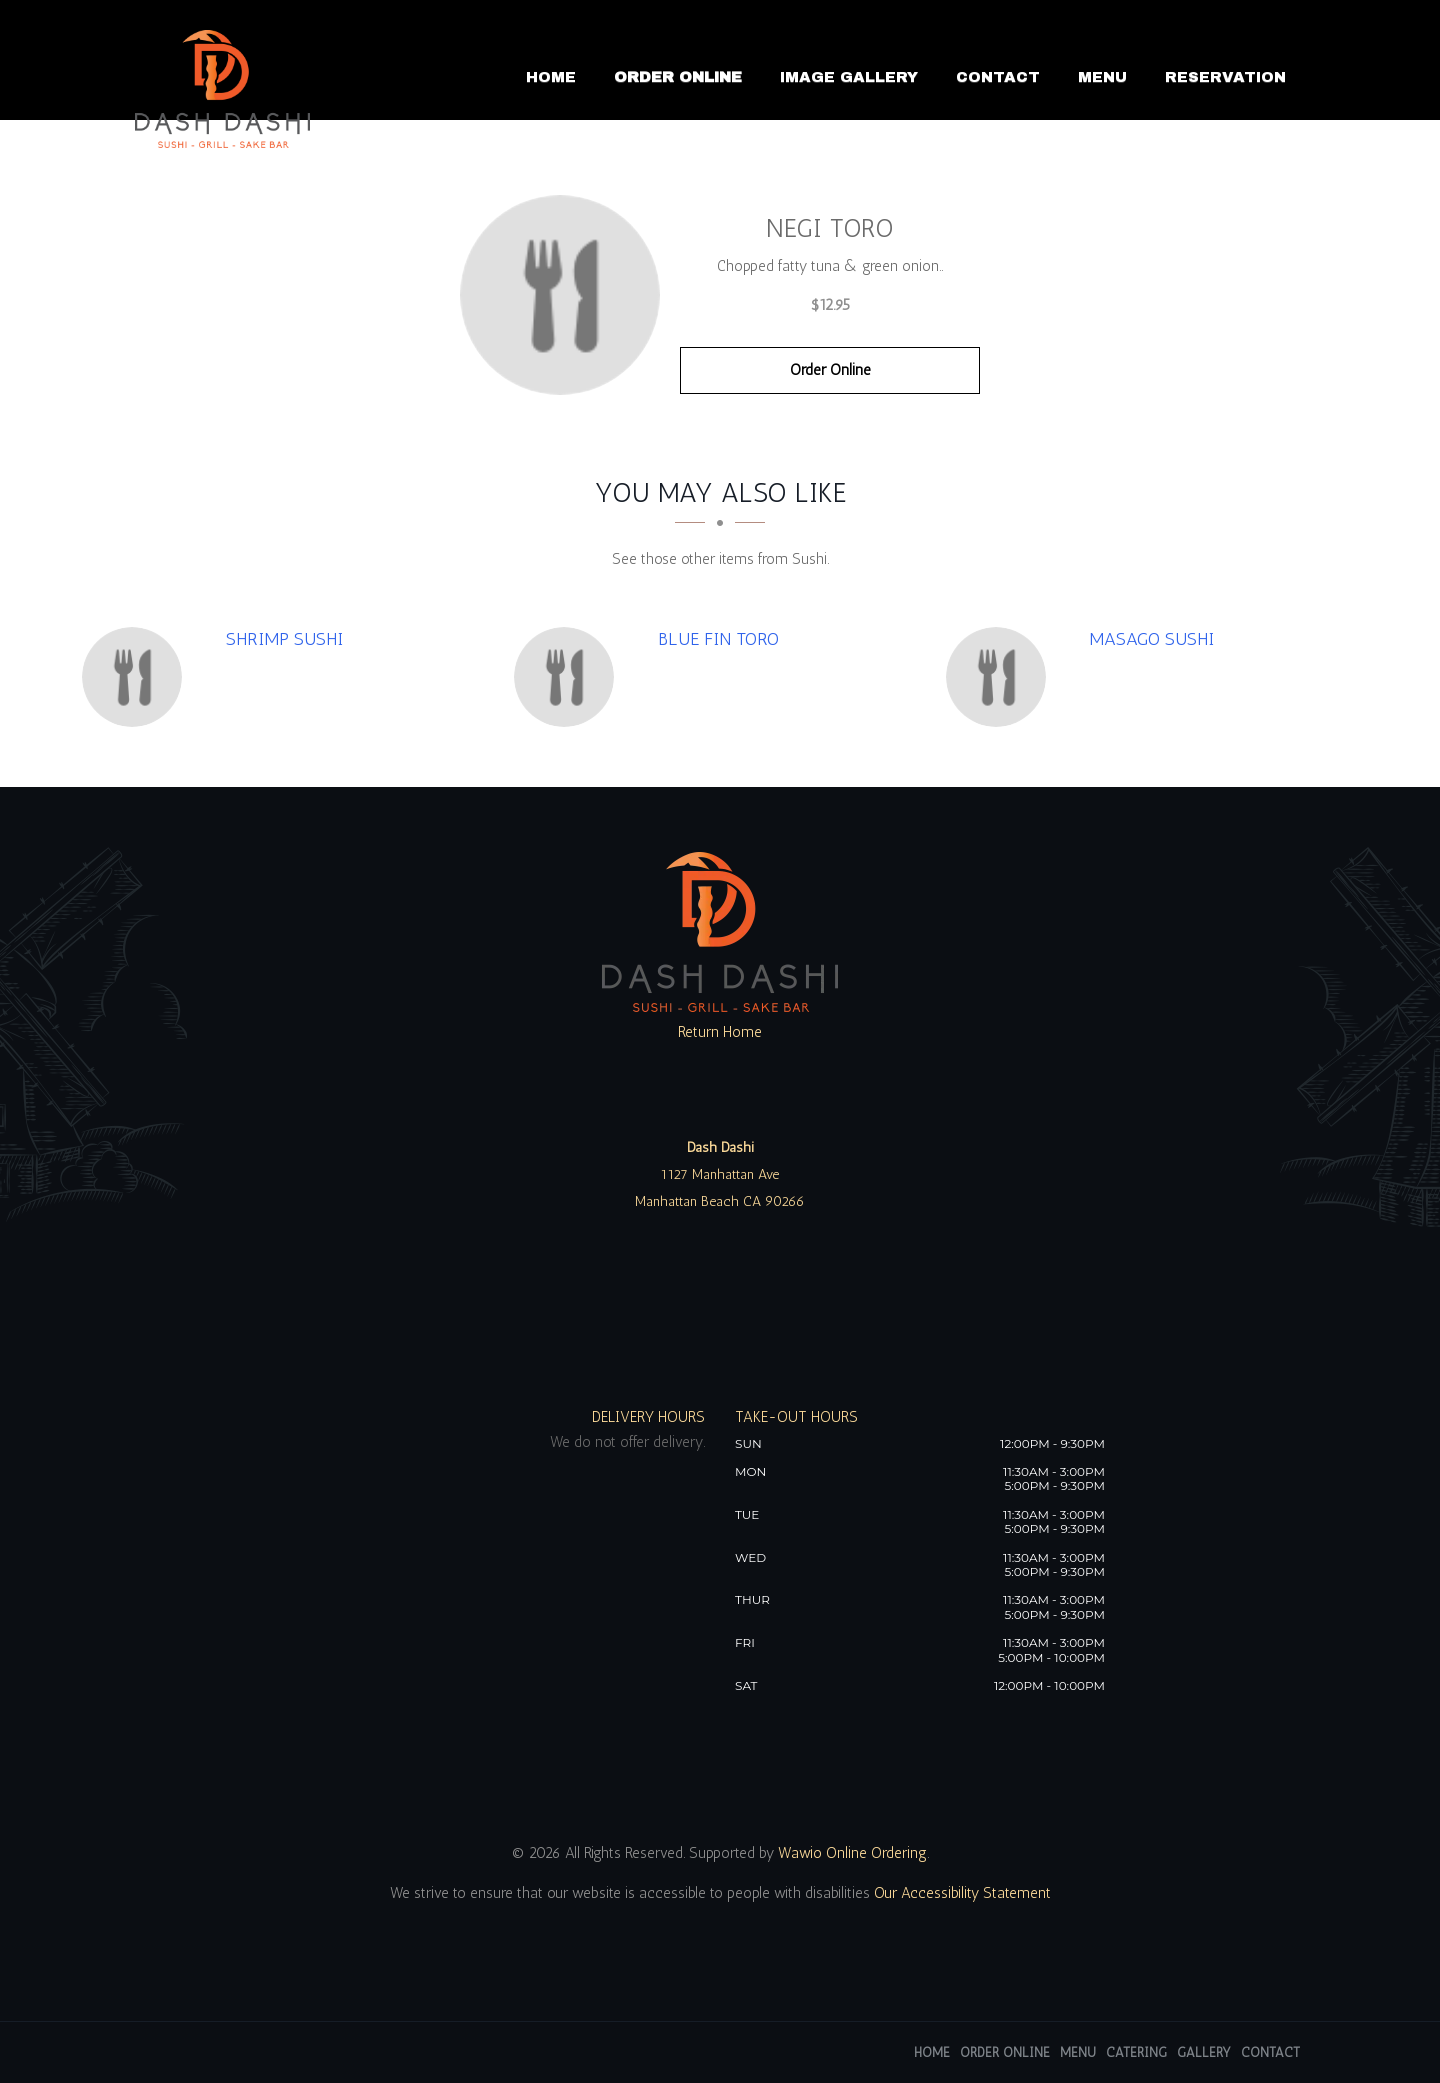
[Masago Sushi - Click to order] (1001, 677)
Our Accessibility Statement (960, 1893)
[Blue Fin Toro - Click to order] (569, 677)
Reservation (1225, 77)
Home (551, 77)
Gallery (1204, 2052)
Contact (998, 77)
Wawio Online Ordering (852, 1853)
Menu (1102, 77)
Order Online (678, 77)
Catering (1136, 2052)
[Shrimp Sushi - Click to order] (137, 677)
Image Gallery (849, 77)
